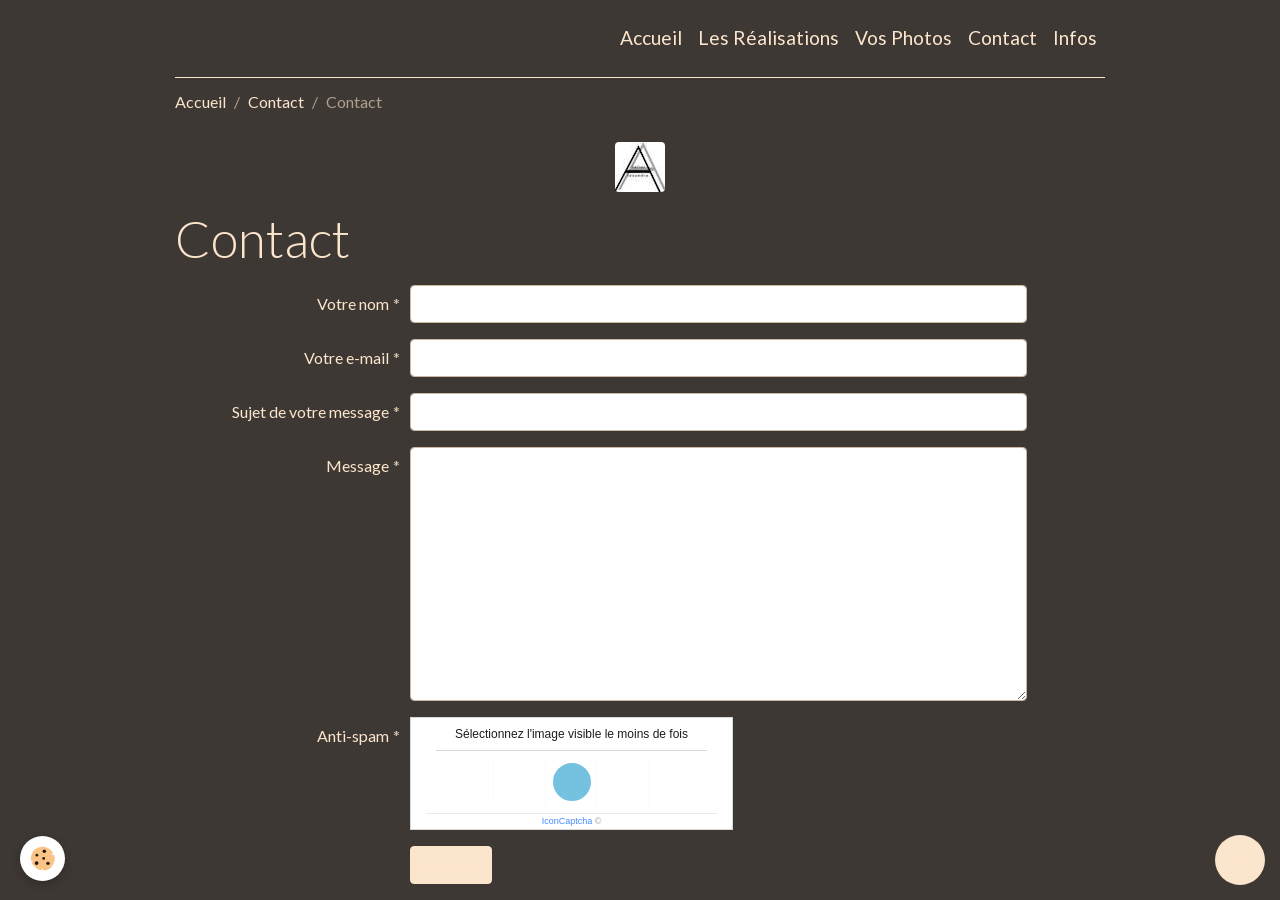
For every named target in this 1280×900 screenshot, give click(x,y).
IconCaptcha (567, 821)
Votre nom (353, 303)
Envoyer (451, 864)
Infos (1075, 37)
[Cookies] (42, 858)
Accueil (651, 37)
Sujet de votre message (310, 411)
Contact (1002, 37)
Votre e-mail (346, 357)
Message (357, 465)
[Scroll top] (1240, 860)
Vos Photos (903, 37)
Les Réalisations (768, 37)
